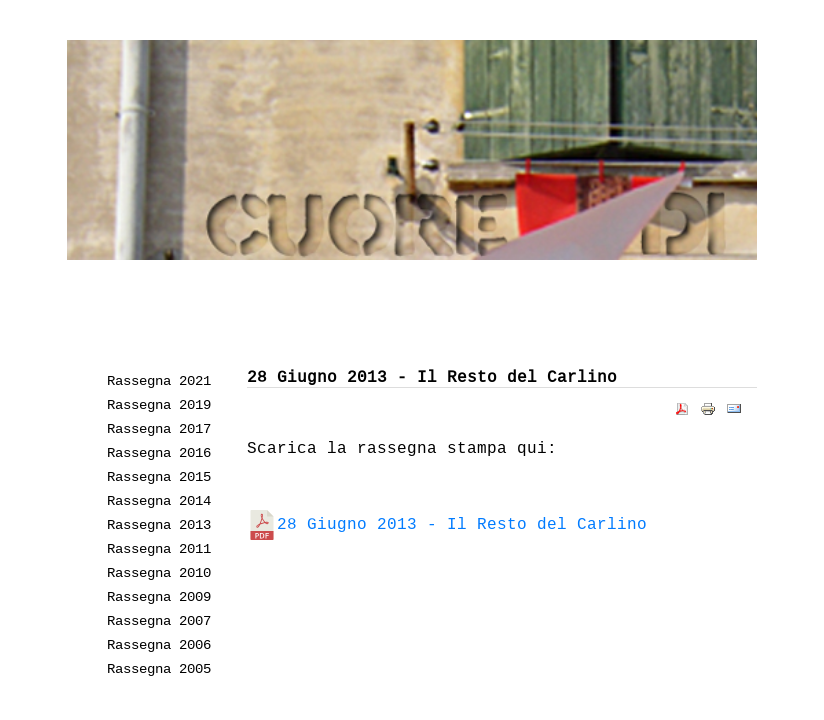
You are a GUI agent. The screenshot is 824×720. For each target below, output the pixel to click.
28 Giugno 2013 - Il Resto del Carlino (447, 524)
